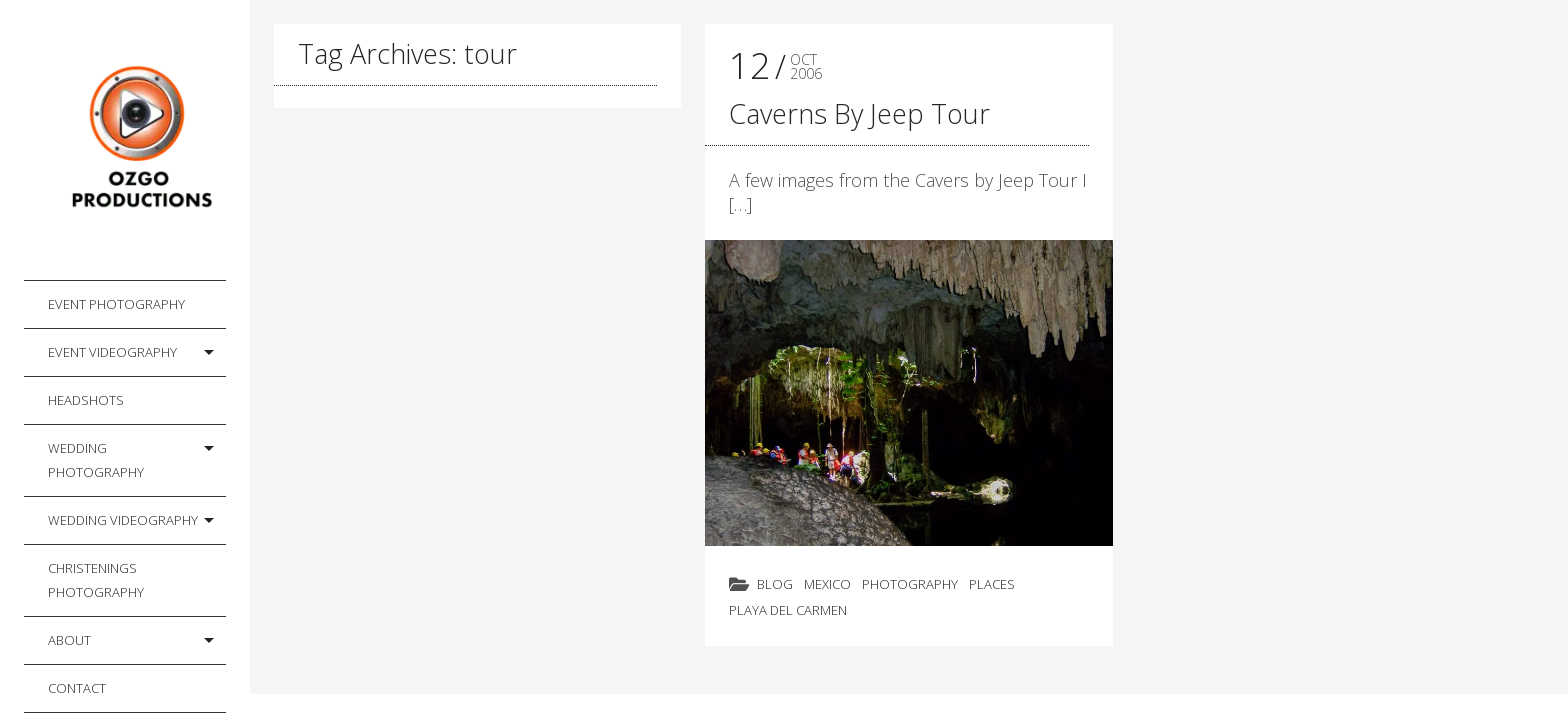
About (69, 640)
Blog (775, 584)
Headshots (86, 400)
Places (992, 584)
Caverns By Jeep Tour (859, 113)
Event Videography (112, 352)
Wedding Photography (96, 460)
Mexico (827, 584)
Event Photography (116, 304)
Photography (910, 584)
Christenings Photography (96, 580)
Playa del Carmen (788, 610)
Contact (77, 688)
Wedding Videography (123, 520)
